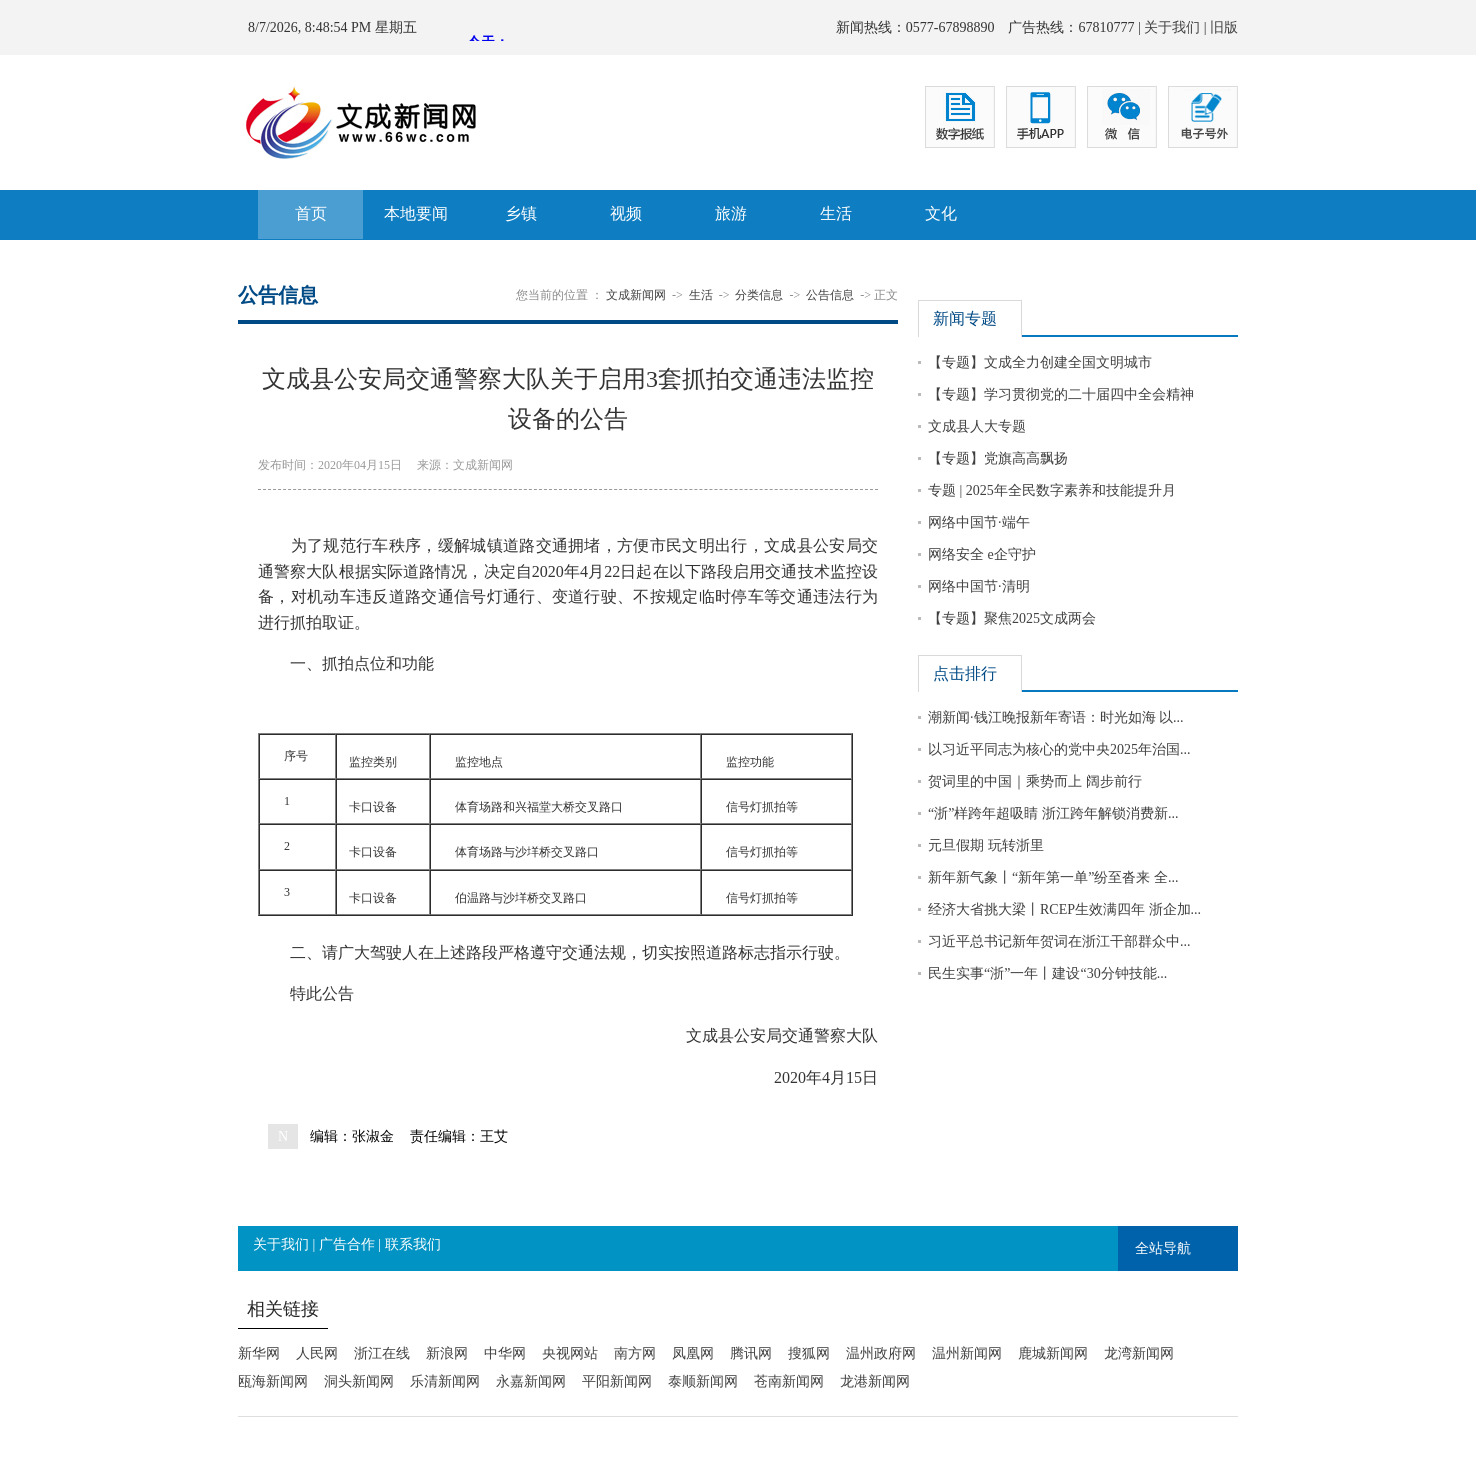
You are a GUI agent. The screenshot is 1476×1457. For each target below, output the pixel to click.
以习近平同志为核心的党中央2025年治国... (1059, 749)
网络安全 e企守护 (982, 554)
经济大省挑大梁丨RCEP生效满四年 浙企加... (1064, 909)
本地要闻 (416, 213)
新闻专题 (965, 318)
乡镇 (521, 213)
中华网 (505, 1353)
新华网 (259, 1353)
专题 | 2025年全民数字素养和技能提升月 (1052, 490)
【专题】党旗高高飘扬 (998, 458)
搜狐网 (809, 1353)
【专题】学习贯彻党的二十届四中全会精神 (1061, 394)
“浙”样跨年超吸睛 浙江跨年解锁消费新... (1053, 813)
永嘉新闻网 (531, 1381)
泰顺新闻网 (703, 1381)
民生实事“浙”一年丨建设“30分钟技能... (1047, 973)
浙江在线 (382, 1353)
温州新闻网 (967, 1353)
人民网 (317, 1353)
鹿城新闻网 (1053, 1353)
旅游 (731, 213)
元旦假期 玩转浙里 (986, 845)
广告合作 (347, 1244)
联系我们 (413, 1244)
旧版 (1224, 27)
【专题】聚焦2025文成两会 (1012, 618)
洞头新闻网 (359, 1381)
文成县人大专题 (977, 426)
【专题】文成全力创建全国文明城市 (1040, 362)
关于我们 (1172, 27)
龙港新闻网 (875, 1381)
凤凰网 (693, 1353)
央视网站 (570, 1353)
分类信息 (759, 295)
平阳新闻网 (617, 1381)
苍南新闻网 (789, 1381)
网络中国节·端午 (979, 522)
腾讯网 (751, 1353)
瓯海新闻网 (273, 1381)
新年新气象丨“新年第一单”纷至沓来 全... (1053, 877)
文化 (941, 213)
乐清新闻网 (445, 1381)
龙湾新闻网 (1139, 1353)
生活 (836, 213)
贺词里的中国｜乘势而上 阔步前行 (1035, 781)
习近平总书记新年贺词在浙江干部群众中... (1059, 941)
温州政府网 (881, 1353)
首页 (311, 213)
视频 (626, 213)
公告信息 (830, 295)
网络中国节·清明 (979, 586)
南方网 (635, 1353)
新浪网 (447, 1353)
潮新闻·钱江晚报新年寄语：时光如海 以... (1056, 717)
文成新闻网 (636, 295)
